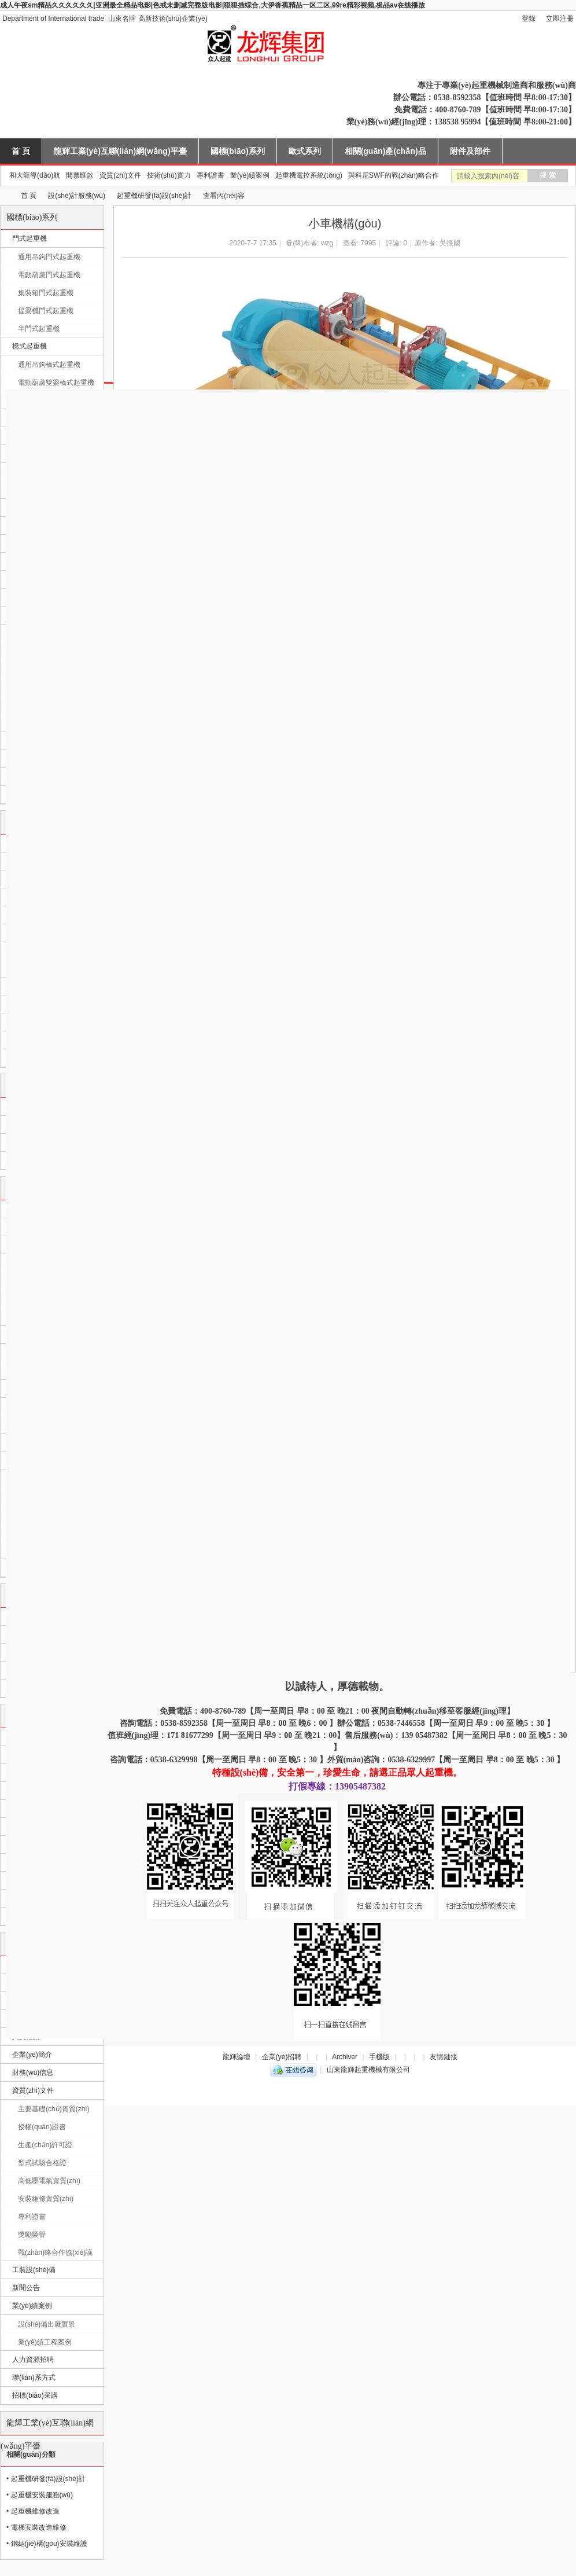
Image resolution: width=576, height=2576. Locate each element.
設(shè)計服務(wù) (76, 196)
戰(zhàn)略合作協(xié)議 (55, 2252)
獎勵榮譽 (32, 2234)
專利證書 (210, 175)
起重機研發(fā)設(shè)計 (154, 196)
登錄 (529, 18)
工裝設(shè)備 (34, 2270)
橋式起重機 (29, 346)
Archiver (344, 2057)
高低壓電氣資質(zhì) (49, 2181)
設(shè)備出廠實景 (46, 2324)
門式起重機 (29, 238)
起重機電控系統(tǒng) (308, 175)
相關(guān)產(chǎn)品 (385, 151)
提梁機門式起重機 (45, 311)
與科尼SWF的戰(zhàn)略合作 (393, 175)
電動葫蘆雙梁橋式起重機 (56, 383)
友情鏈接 (443, 2057)
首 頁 (21, 151)
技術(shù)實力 (168, 175)
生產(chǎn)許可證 (45, 2145)
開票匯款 (80, 175)
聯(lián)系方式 (34, 2377)
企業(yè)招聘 (282, 2057)
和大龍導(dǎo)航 (34, 175)
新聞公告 (26, 2288)
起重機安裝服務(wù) (42, 2495)
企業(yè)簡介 (32, 2054)
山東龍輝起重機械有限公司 (4, 196)
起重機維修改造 (35, 2511)
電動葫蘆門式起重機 (49, 275)
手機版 (379, 2057)
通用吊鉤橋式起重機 (49, 365)
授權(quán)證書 (42, 2127)
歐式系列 (305, 151)
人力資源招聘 (33, 2359)
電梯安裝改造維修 (39, 2527)
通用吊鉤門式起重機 (49, 257)
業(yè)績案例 (250, 175)
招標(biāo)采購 (35, 2395)
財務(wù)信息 (32, 2072)
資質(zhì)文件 (120, 175)
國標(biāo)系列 (238, 151)
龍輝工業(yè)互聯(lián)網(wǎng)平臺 (120, 151)
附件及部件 (470, 151)
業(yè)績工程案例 (45, 2342)
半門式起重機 (39, 329)
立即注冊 (560, 18)
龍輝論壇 (236, 2057)
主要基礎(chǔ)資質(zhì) (54, 2109)
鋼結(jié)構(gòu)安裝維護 (49, 2544)
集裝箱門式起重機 (45, 293)
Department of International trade (53, 18)
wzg (327, 243)
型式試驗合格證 (42, 2163)
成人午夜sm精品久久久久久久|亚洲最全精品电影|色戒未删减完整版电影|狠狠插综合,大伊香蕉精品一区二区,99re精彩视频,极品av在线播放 (212, 5)
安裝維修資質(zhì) (45, 2199)
